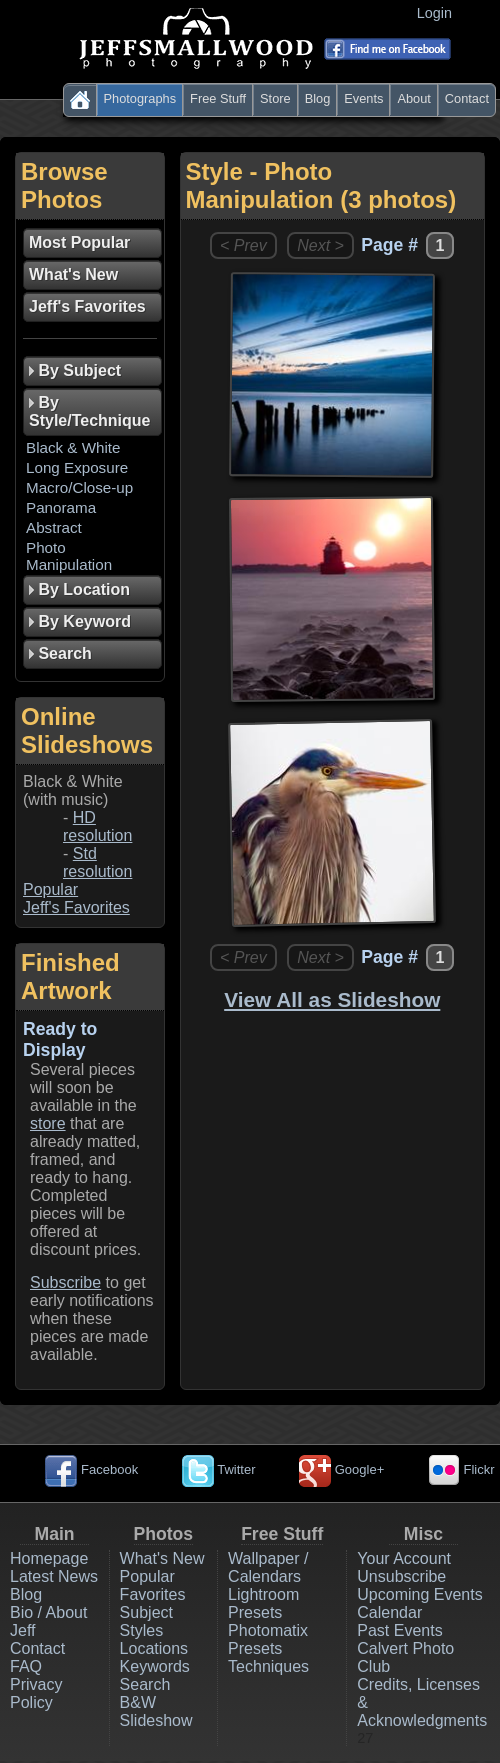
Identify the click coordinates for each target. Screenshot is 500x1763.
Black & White (73, 447)
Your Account (404, 1558)
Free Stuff (218, 98)
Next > (320, 245)
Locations (154, 1648)
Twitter (219, 1469)
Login (438, 13)
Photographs (140, 98)
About (413, 98)
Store (275, 98)
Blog (318, 98)
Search (145, 1684)
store (48, 1123)
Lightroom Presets (263, 1603)
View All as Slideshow (332, 999)
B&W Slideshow (156, 1711)
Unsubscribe (401, 1576)
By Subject (75, 370)
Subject (146, 1612)
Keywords (155, 1666)
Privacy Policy (36, 1693)
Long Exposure (77, 467)
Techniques (268, 1666)
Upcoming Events (419, 1594)
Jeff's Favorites (76, 907)
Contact (467, 98)
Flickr (461, 1469)
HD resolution (97, 826)
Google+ (341, 1469)
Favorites (153, 1594)
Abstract (54, 527)
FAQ (26, 1666)
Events (363, 98)
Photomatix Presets (268, 1639)
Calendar (389, 1612)
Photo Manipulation (69, 556)
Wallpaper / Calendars (268, 1567)
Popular (50, 889)
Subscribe (65, 1282)
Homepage (49, 1558)
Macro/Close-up (79, 487)
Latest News (54, 1576)
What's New (162, 1558)
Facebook (91, 1469)
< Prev (243, 245)
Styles (142, 1630)
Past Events (399, 1630)
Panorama (61, 507)
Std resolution (97, 862)
